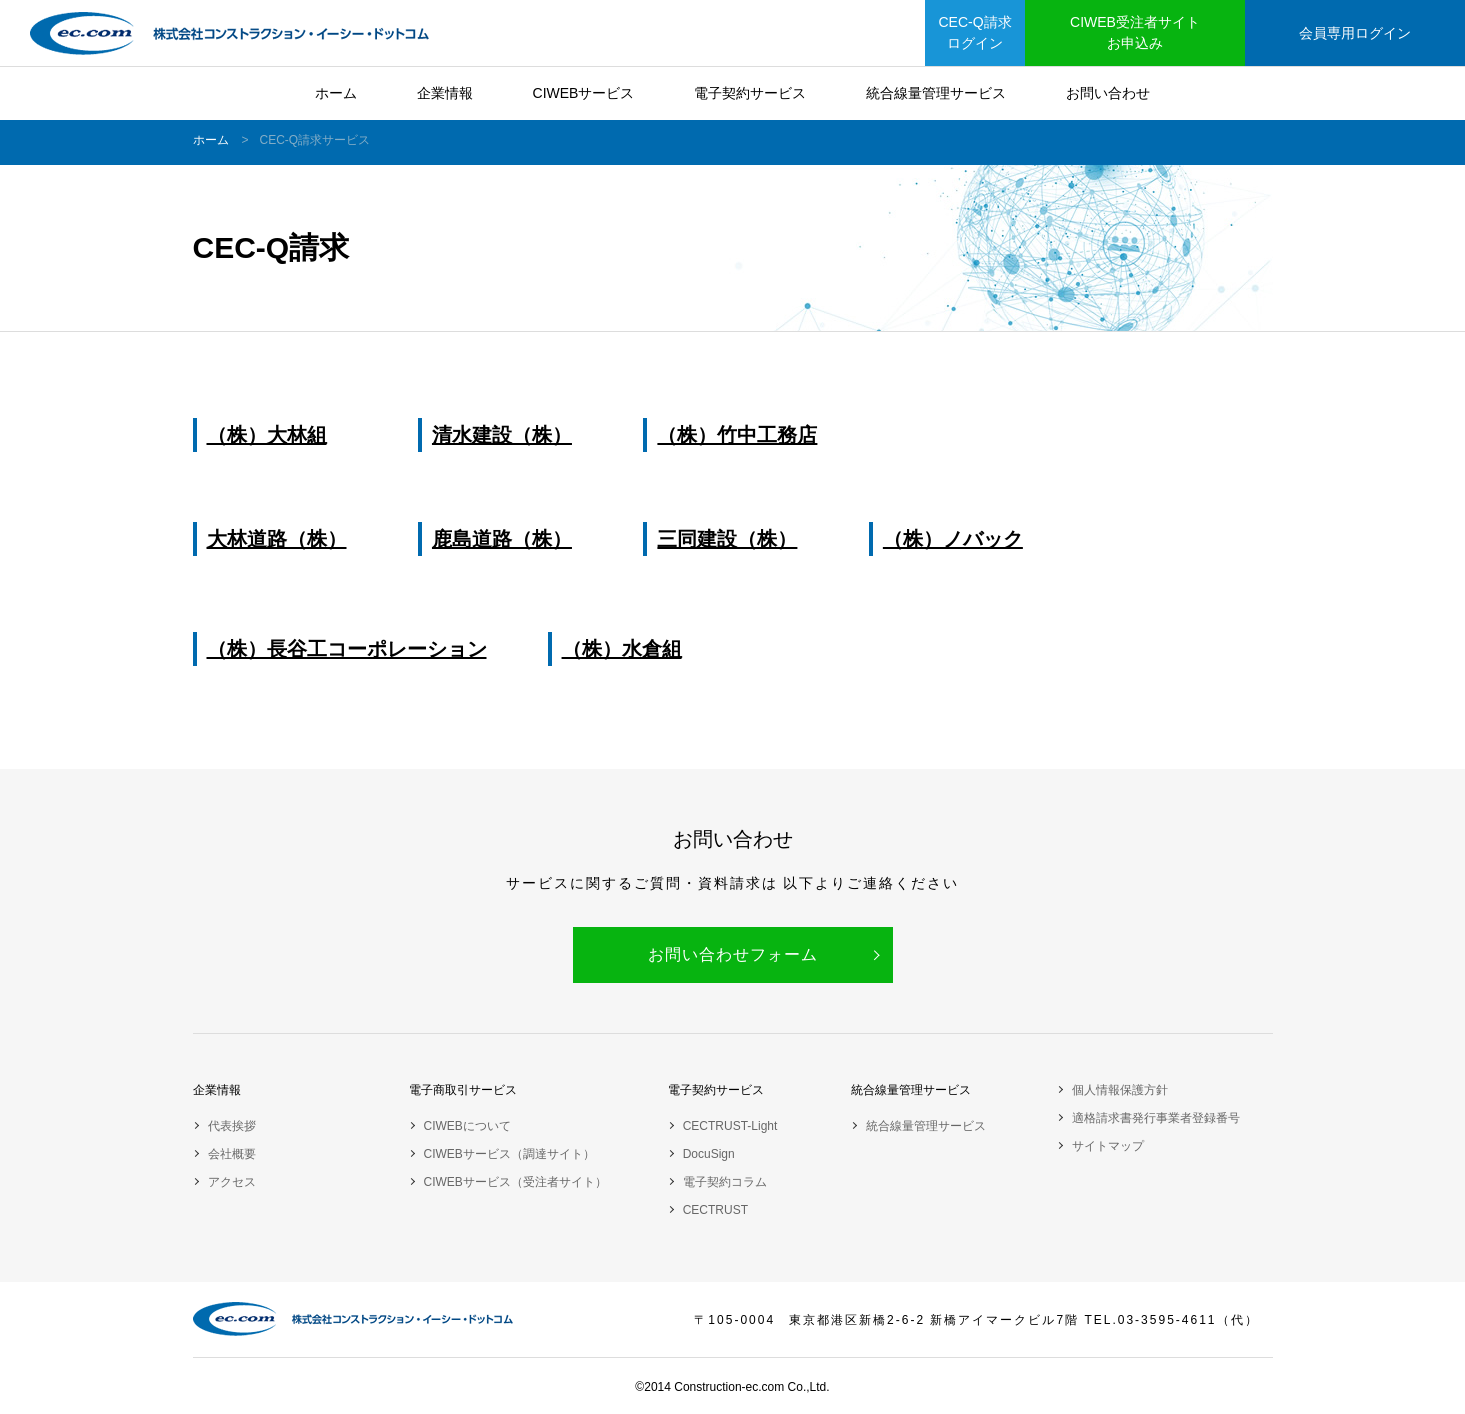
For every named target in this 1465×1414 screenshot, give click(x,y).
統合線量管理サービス (936, 93)
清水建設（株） (502, 435)
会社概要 (232, 1154)
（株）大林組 (267, 435)
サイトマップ (1108, 1146)
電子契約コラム (725, 1182)
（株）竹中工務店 (737, 435)
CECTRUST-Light (730, 1126)
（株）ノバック (953, 539)
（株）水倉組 (622, 649)
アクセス (232, 1182)
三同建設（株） (727, 539)
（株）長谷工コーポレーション (347, 649)
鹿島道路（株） (502, 539)
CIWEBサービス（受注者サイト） (515, 1182)
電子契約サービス (750, 93)
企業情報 (445, 93)
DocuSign (709, 1154)
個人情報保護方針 (1120, 1090)
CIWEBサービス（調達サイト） (509, 1154)
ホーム (336, 93)
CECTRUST (715, 1210)
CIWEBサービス (584, 93)
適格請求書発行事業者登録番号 (1156, 1118)
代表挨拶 (232, 1126)
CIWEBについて (467, 1126)
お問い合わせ (1108, 93)
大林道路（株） (277, 539)
